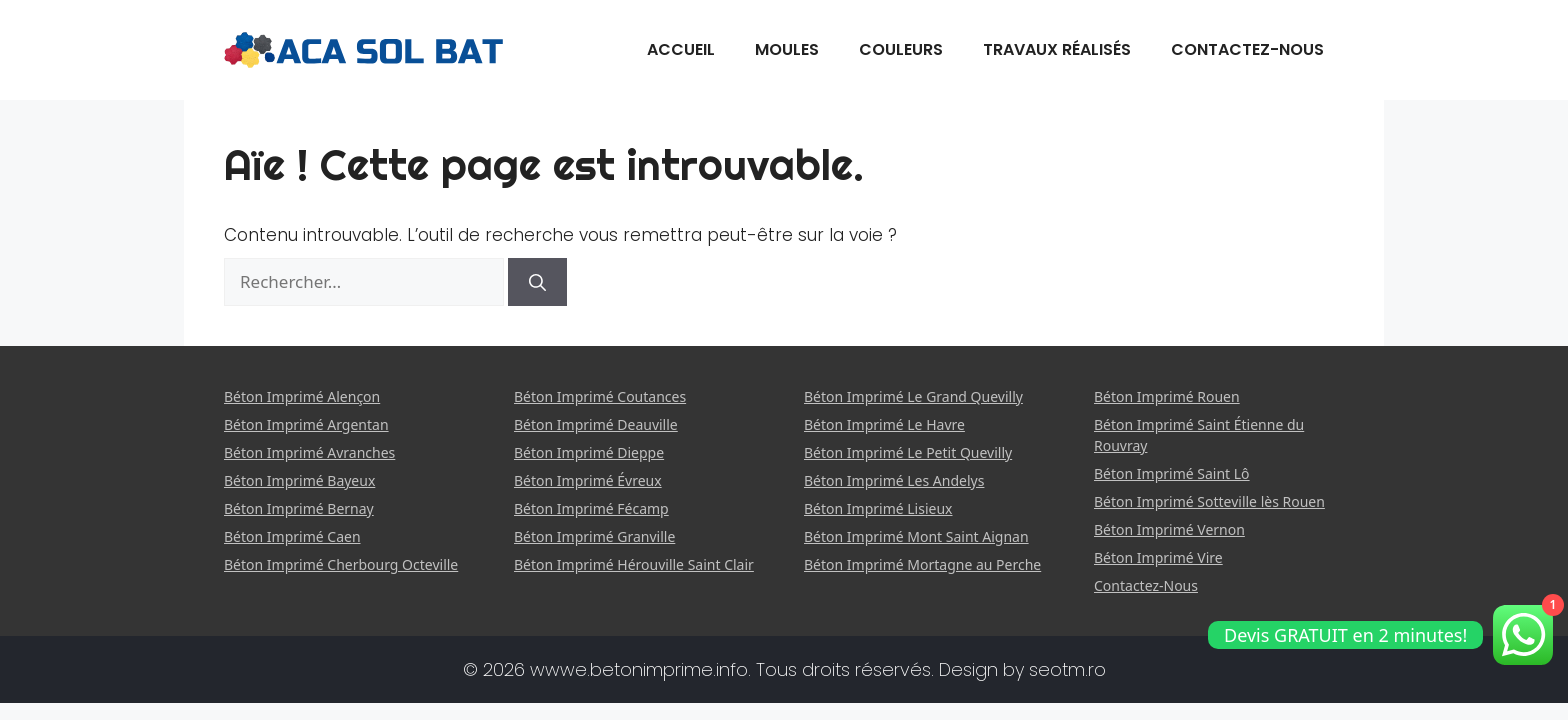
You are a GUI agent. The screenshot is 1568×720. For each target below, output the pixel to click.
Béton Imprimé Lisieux (878, 508)
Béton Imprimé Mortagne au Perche (922, 564)
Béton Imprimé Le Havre (884, 424)
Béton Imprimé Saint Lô (1172, 473)
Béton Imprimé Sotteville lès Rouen (1209, 501)
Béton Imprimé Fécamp (591, 508)
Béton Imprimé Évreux (588, 480)
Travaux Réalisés (1057, 49)
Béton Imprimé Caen (292, 536)
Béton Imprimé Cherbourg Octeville (341, 564)
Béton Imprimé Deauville (596, 424)
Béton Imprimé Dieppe (589, 452)
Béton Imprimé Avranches (309, 452)
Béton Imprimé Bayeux (299, 480)
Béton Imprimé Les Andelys (894, 480)
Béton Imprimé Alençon (302, 396)
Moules (787, 49)
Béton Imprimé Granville (594, 536)
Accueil (681, 49)
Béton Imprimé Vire (1158, 557)
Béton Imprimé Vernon (1169, 529)
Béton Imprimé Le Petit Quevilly (908, 452)
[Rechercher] (537, 282)
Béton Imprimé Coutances (600, 396)
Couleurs (901, 49)
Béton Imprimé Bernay (299, 508)
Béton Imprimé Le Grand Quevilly (913, 396)
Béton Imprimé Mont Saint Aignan (916, 536)
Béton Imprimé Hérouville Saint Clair (634, 564)
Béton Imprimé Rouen (1167, 396)
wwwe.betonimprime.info (639, 669)
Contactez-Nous (1247, 49)
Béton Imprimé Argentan (306, 424)
